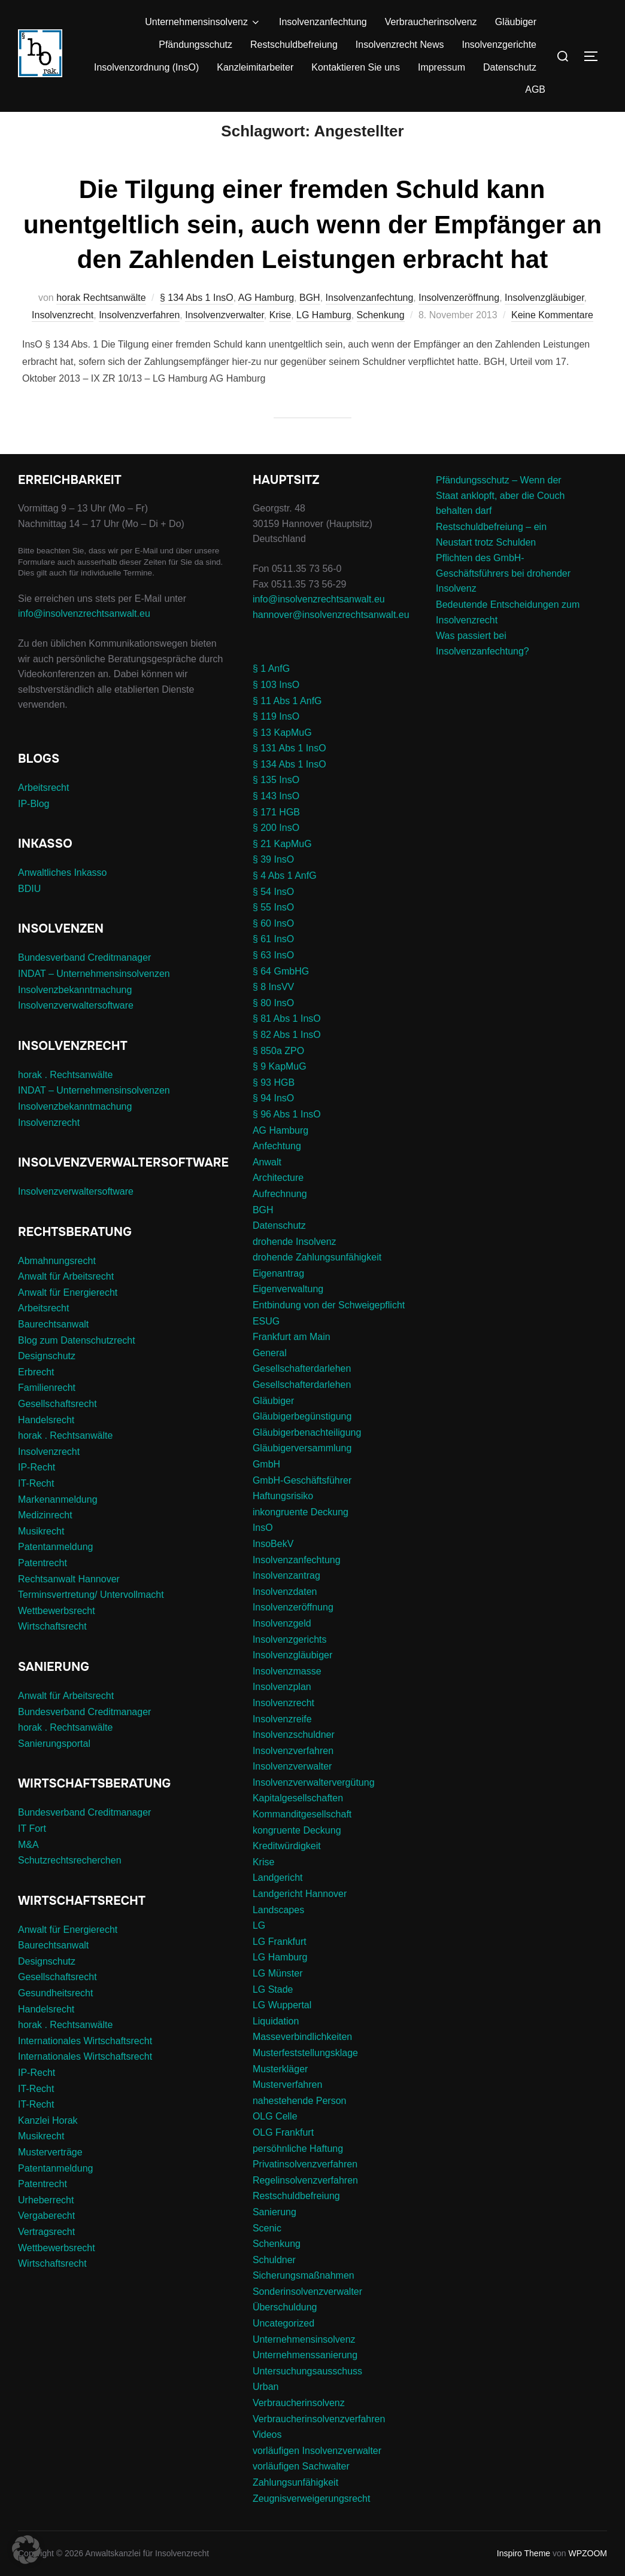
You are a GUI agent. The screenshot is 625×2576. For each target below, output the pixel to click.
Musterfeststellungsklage (305, 2075)
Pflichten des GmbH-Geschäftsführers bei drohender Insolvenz (503, 596)
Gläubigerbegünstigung (302, 1439)
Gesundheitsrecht (55, 2016)
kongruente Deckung (297, 1852)
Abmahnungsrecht (57, 1283)
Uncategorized (283, 2346)
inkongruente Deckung (300, 1535)
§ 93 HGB (274, 1105)
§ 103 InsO (276, 707)
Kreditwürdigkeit (287, 1869)
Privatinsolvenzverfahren (305, 2187)
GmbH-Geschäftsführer (302, 1502)
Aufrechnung (280, 1216)
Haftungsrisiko (283, 1519)
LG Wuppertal (282, 2028)
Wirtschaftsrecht (52, 1649)
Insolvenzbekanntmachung (75, 1012)
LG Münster (278, 1996)
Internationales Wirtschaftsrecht (85, 2064)
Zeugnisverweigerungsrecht (312, 2521)
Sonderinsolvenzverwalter (307, 2314)
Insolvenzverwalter (224, 338)
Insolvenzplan (282, 1709)
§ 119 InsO (276, 739)
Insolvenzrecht (62, 338)
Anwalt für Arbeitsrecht (66, 1299)
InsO (263, 1550)
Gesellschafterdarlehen (302, 1391)
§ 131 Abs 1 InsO (289, 771)
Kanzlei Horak (48, 2143)
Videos (267, 2457)
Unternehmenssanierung (305, 2378)
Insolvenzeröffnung (458, 320)
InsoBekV (273, 1566)
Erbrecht (36, 1395)
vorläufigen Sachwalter (301, 2489)
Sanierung (274, 2235)
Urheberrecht (46, 2223)
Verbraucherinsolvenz (431, 22)
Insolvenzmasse (287, 1694)
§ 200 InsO (276, 850)
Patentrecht (42, 1586)
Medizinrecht (45, 1538)
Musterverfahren (288, 2107)
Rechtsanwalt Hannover (69, 1601)
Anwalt (267, 1185)
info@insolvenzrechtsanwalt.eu (84, 636)
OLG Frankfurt (283, 2155)
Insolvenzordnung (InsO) (146, 67)
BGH (309, 320)
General (270, 1376)
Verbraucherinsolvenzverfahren (319, 2441)
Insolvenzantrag (286, 1598)
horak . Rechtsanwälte (65, 1097)
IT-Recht (36, 1506)
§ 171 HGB (276, 834)
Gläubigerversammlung (302, 1471)
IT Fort (32, 1851)
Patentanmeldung (55, 1569)
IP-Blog (33, 826)
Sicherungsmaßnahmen (303, 2298)
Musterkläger (280, 2091)
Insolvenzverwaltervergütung (314, 1805)
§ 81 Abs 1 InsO (287, 1041)
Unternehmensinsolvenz (203, 22)
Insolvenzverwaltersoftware (76, 1028)
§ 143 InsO (276, 819)
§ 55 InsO (273, 930)
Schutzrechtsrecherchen (70, 1883)
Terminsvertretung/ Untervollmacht (91, 1617)
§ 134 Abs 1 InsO (196, 320)
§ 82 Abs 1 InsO (287, 1057)
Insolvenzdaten (285, 1614)
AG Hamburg (266, 320)
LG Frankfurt (280, 1964)
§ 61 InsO (273, 962)
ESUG (266, 1343)
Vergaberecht (46, 2238)
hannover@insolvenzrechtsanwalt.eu (332, 637)
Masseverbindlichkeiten (302, 2059)
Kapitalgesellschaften (298, 1821)
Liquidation (276, 2044)
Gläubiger (515, 22)
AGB (535, 89)
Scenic (267, 2250)
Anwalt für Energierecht (67, 1315)
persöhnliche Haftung (298, 2171)
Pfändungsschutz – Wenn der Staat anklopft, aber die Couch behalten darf (500, 518)
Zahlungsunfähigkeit (295, 2505)
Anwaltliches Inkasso (62, 895)
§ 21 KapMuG (282, 866)
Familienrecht (46, 1410)
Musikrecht (41, 1554)
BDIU (29, 911)
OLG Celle (275, 2139)
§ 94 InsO (273, 1121)
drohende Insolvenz (294, 1264)
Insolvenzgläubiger (544, 320)
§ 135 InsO (276, 802)
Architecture (278, 1200)
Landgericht (278, 1900)
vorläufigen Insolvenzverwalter (317, 2473)
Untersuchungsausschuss (307, 2394)
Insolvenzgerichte (499, 44)
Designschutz (46, 1379)
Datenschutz (509, 67)
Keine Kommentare (552, 338)
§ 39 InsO (273, 882)
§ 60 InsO (273, 946)
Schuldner (274, 2282)
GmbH (266, 1487)
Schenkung (381, 338)
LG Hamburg (323, 338)
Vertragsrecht (46, 2254)
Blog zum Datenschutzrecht (76, 1362)
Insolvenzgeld (282, 1646)
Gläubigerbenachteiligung (307, 1455)
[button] (26, 2549)
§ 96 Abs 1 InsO (287, 1137)
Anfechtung (277, 1169)
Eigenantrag (278, 1296)
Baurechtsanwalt (53, 1347)
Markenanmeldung (58, 1522)
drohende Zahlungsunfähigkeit (317, 1280)
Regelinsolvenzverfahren (305, 2203)
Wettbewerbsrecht (56, 1633)
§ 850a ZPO (278, 1073)
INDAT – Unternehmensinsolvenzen (94, 996)
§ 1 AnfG (271, 691)
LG (259, 1948)
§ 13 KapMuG (282, 755)
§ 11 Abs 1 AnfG (287, 723)
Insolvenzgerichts (290, 1662)
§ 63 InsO (273, 978)
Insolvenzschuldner (294, 1757)
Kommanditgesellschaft (302, 1837)
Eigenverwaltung (288, 1312)
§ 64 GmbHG (281, 993)
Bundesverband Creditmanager (84, 980)
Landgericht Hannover (300, 1916)
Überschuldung (285, 2330)
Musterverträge (50, 2175)
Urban (266, 2409)
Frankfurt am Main (291, 1359)
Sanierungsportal (54, 1766)
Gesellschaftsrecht (57, 1426)
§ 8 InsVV (273, 1009)
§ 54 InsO (273, 914)
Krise (280, 338)
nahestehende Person (300, 2123)
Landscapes (278, 1932)
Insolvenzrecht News (400, 44)
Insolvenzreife (282, 1741)
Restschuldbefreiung (294, 44)
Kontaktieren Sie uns (355, 67)
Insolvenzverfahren (139, 338)
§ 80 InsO (273, 1026)
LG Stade (273, 2011)
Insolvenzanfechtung (323, 22)
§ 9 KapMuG (280, 1089)
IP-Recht (36, 1490)
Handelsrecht (46, 1442)
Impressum (441, 67)
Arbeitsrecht (43, 810)
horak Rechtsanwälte (100, 320)
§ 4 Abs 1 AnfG (285, 898)
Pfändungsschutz (195, 44)
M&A (28, 1867)
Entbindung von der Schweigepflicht (329, 1328)
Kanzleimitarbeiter (255, 67)
